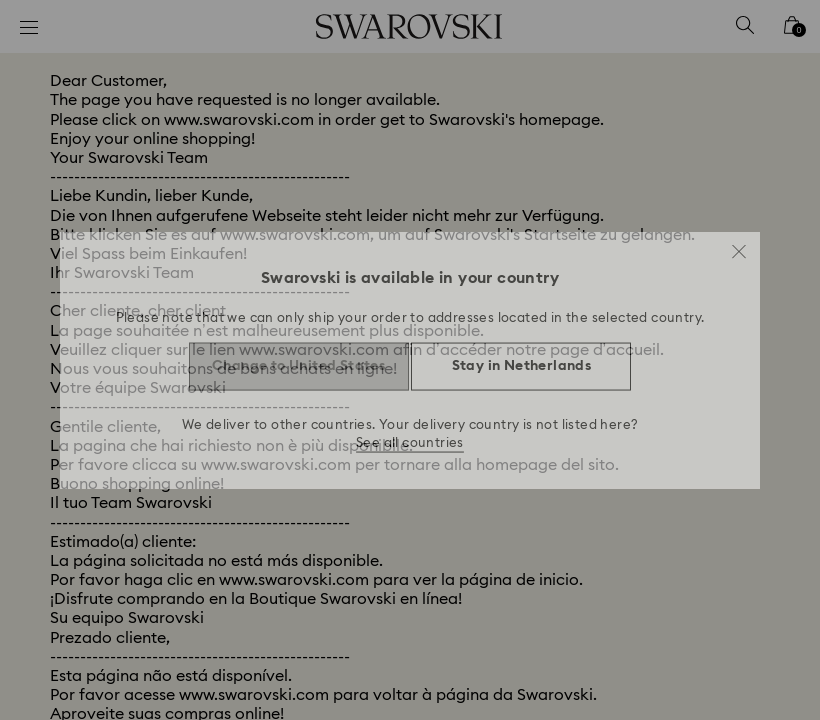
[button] (739, 244)
